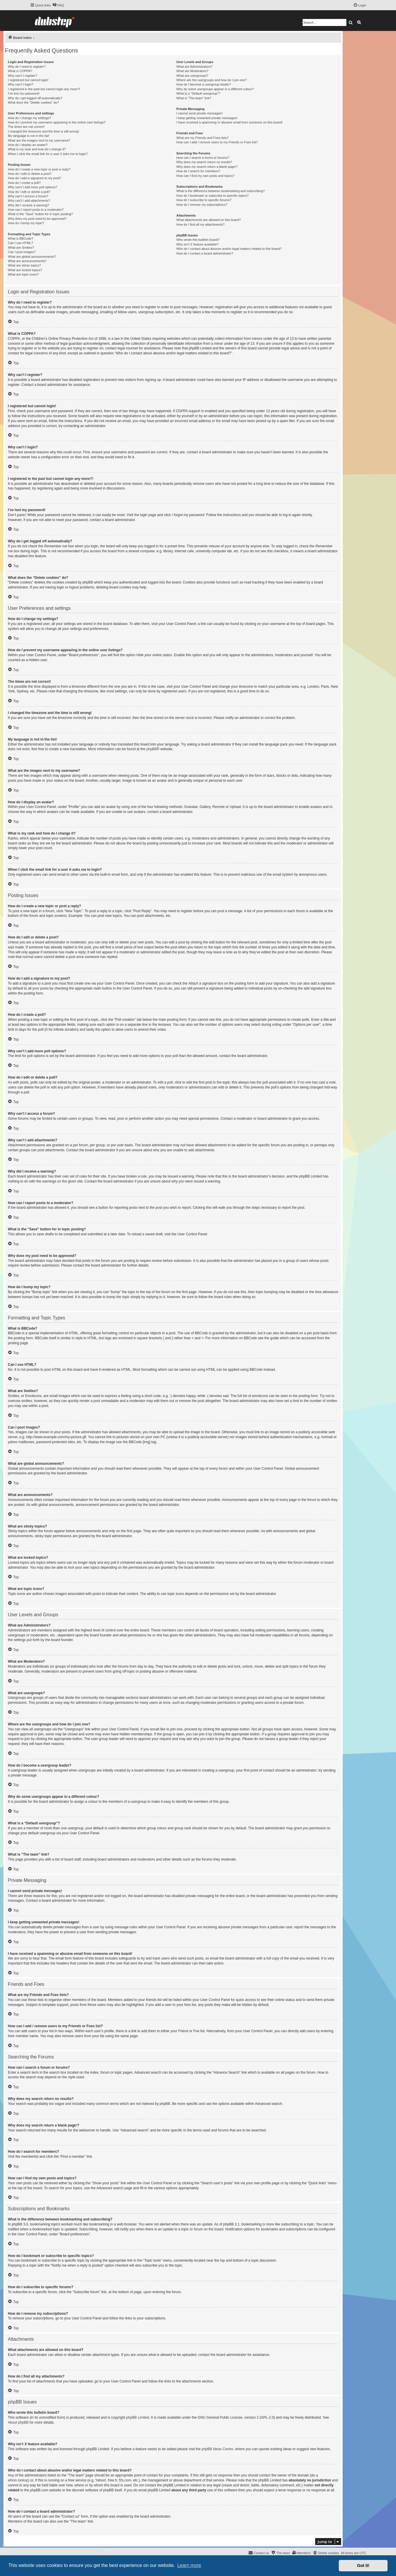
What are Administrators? (194, 66)
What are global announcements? (32, 256)
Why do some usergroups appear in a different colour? (215, 89)
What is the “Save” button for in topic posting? (40, 214)
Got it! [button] (363, 2565)
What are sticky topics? (24, 265)
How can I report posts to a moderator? (36, 209)
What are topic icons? (23, 274)
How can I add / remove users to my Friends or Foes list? (217, 142)
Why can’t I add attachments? (29, 200)
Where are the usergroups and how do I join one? (211, 80)
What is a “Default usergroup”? (198, 93)
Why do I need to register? (27, 66)
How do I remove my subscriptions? (201, 204)
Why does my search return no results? (204, 162)
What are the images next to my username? (39, 140)
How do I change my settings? (29, 118)
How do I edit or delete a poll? (29, 192)
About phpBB (18, 2422)
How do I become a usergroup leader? (203, 84)
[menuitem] (58, 5)
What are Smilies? (21, 247)
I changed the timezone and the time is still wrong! (43, 131)
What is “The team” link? (193, 98)
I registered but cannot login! (28, 80)
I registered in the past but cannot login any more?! (44, 89)
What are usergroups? (192, 75)
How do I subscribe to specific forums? (203, 200)
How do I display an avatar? (28, 145)
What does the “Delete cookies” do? (33, 102)
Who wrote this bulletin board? (197, 239)
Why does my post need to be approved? (37, 218)
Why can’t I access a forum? (28, 196)
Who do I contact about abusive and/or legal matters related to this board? (229, 248)
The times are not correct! (26, 126)
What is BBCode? (20, 238)
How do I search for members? (198, 171)
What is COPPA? (20, 71)
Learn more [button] (189, 2565)
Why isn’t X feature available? (197, 244)
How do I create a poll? (24, 182)
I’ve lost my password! (23, 93)
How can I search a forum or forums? (202, 157)
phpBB (151, 749)
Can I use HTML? (20, 243)
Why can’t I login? (20, 84)
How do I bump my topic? (26, 223)
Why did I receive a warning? (28, 205)
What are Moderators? (192, 71)
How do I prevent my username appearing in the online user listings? (56, 122)
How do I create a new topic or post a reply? (39, 169)
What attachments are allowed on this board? (208, 220)
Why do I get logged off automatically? (35, 98)
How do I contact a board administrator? (204, 253)
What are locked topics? (25, 270)
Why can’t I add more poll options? (32, 187)
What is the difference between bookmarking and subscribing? (220, 191)
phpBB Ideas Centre (217, 2449)
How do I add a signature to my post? (34, 178)
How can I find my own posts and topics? (205, 175)
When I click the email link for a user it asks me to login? (48, 154)
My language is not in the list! (28, 135)
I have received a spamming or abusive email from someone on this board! (229, 122)
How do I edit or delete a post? (29, 173)
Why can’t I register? (22, 75)
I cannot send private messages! (199, 113)
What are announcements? (27, 261)
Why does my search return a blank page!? (207, 166)
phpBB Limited (137, 2417)
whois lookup (18, 2480)
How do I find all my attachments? (200, 224)
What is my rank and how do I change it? (37, 149)
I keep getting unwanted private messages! (206, 118)
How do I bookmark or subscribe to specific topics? (212, 195)
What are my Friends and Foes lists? (202, 138)
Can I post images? (22, 252)
